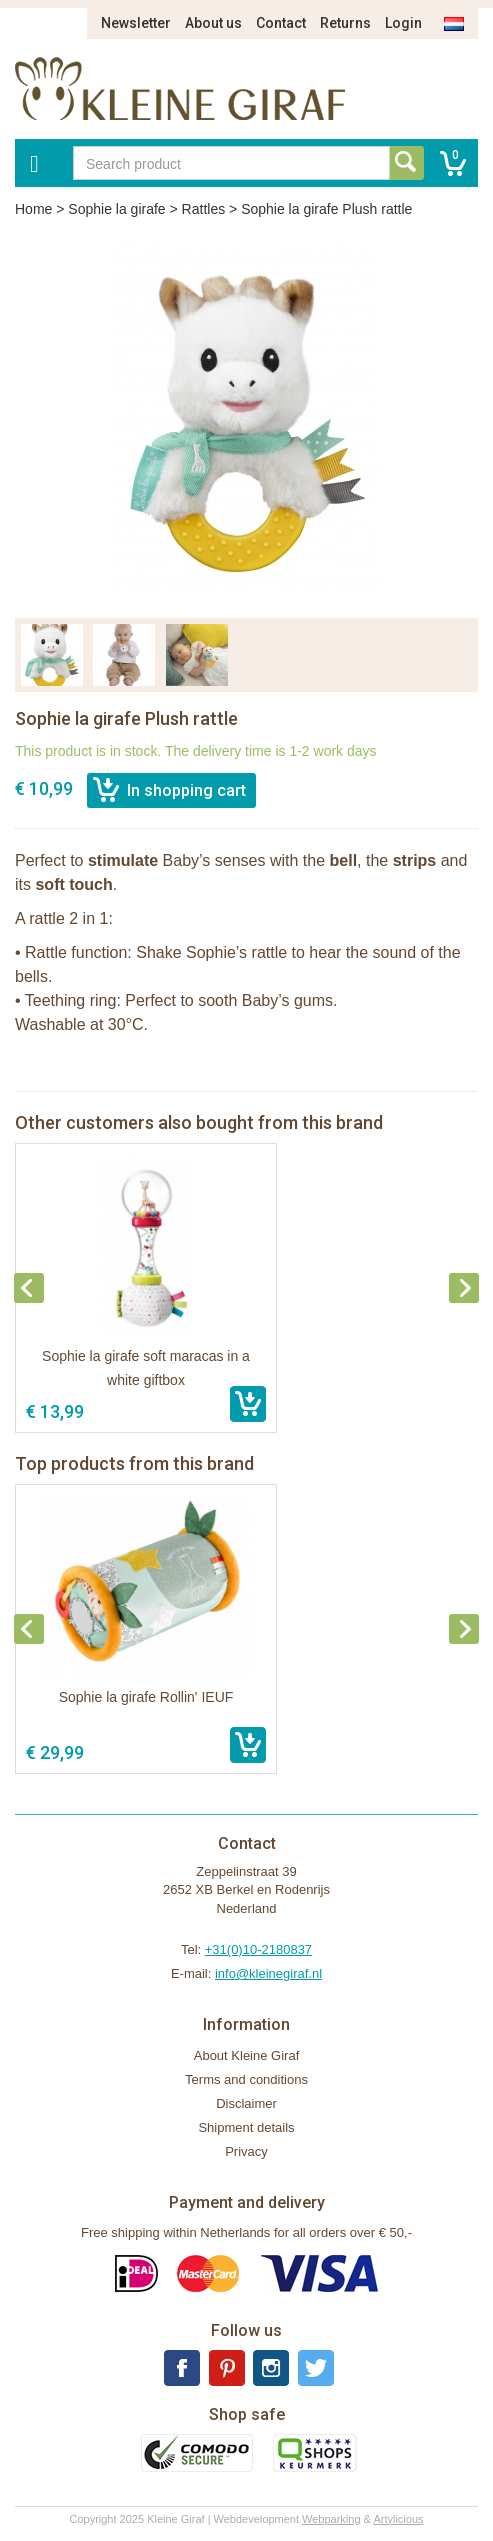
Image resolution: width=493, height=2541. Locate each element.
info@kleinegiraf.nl (268, 1973)
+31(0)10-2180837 (258, 1949)
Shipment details (246, 2127)
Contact (281, 23)
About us (213, 23)
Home (33, 209)
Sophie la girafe (116, 209)
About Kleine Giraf (247, 2055)
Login (403, 23)
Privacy (246, 2151)
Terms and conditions (246, 2079)
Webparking (331, 2519)
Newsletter (136, 23)
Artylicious (398, 2519)
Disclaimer (246, 2103)
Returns (345, 23)
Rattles (204, 209)
